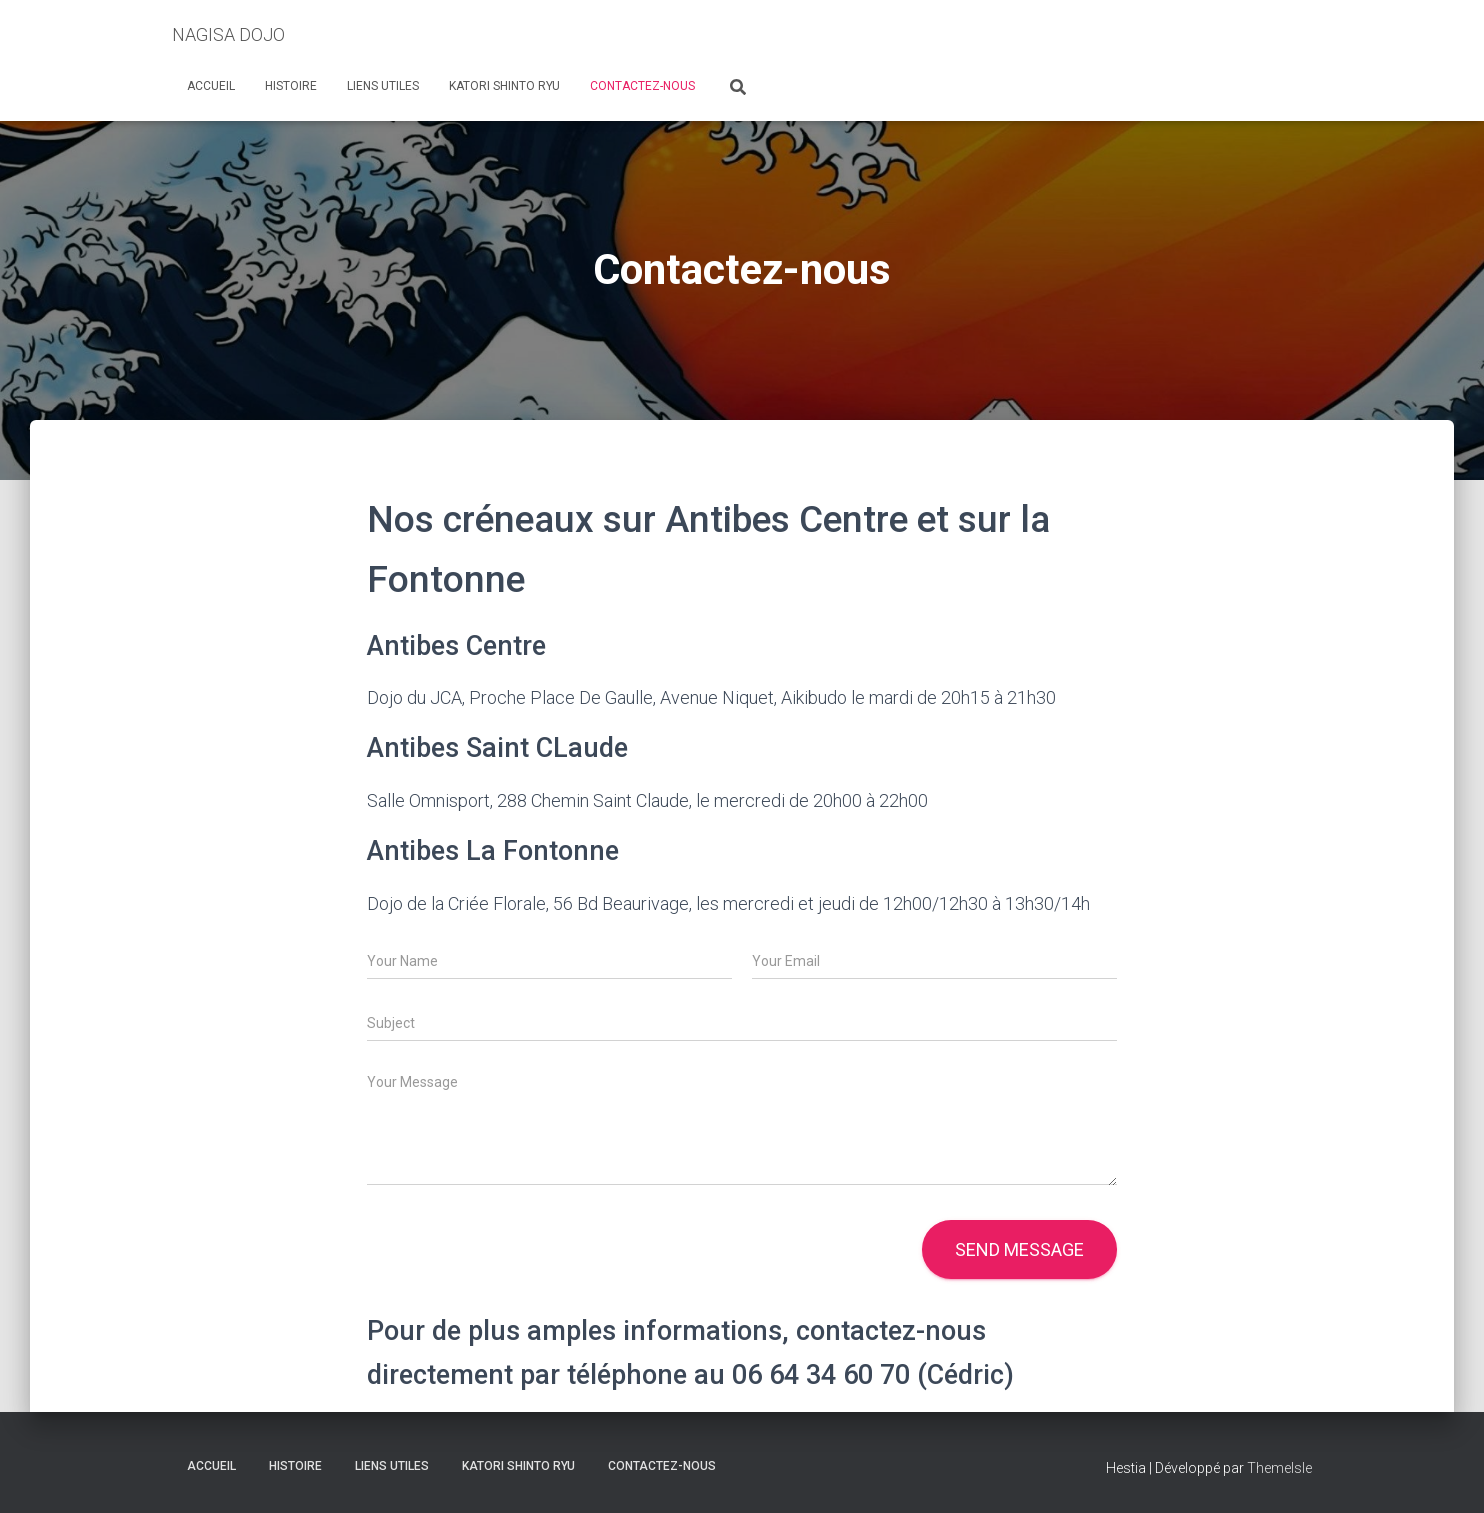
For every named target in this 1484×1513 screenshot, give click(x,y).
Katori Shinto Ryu (504, 86)
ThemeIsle (1279, 1468)
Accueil (211, 86)
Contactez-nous (642, 86)
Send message (1019, 1249)
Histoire (291, 86)
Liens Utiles (383, 86)
